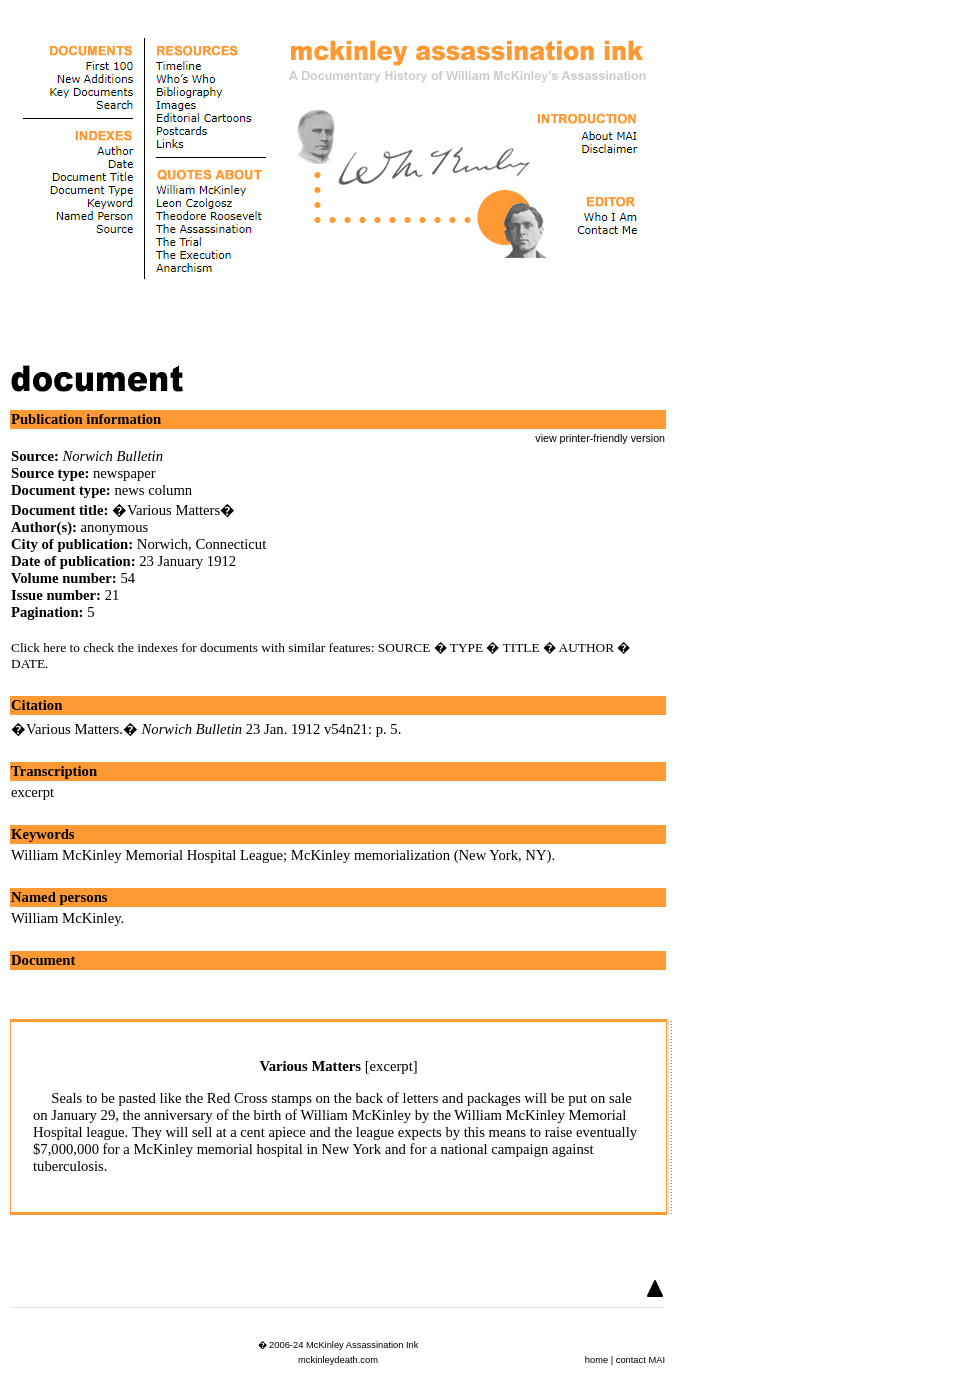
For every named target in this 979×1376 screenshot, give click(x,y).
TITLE (521, 647)
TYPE (466, 647)
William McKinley (66, 918)
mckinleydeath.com (338, 1360)
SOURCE (404, 647)
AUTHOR (587, 647)
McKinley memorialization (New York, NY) (421, 855)
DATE (28, 663)
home (596, 1360)
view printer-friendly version (600, 438)
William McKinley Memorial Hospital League (147, 855)
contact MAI (640, 1360)
